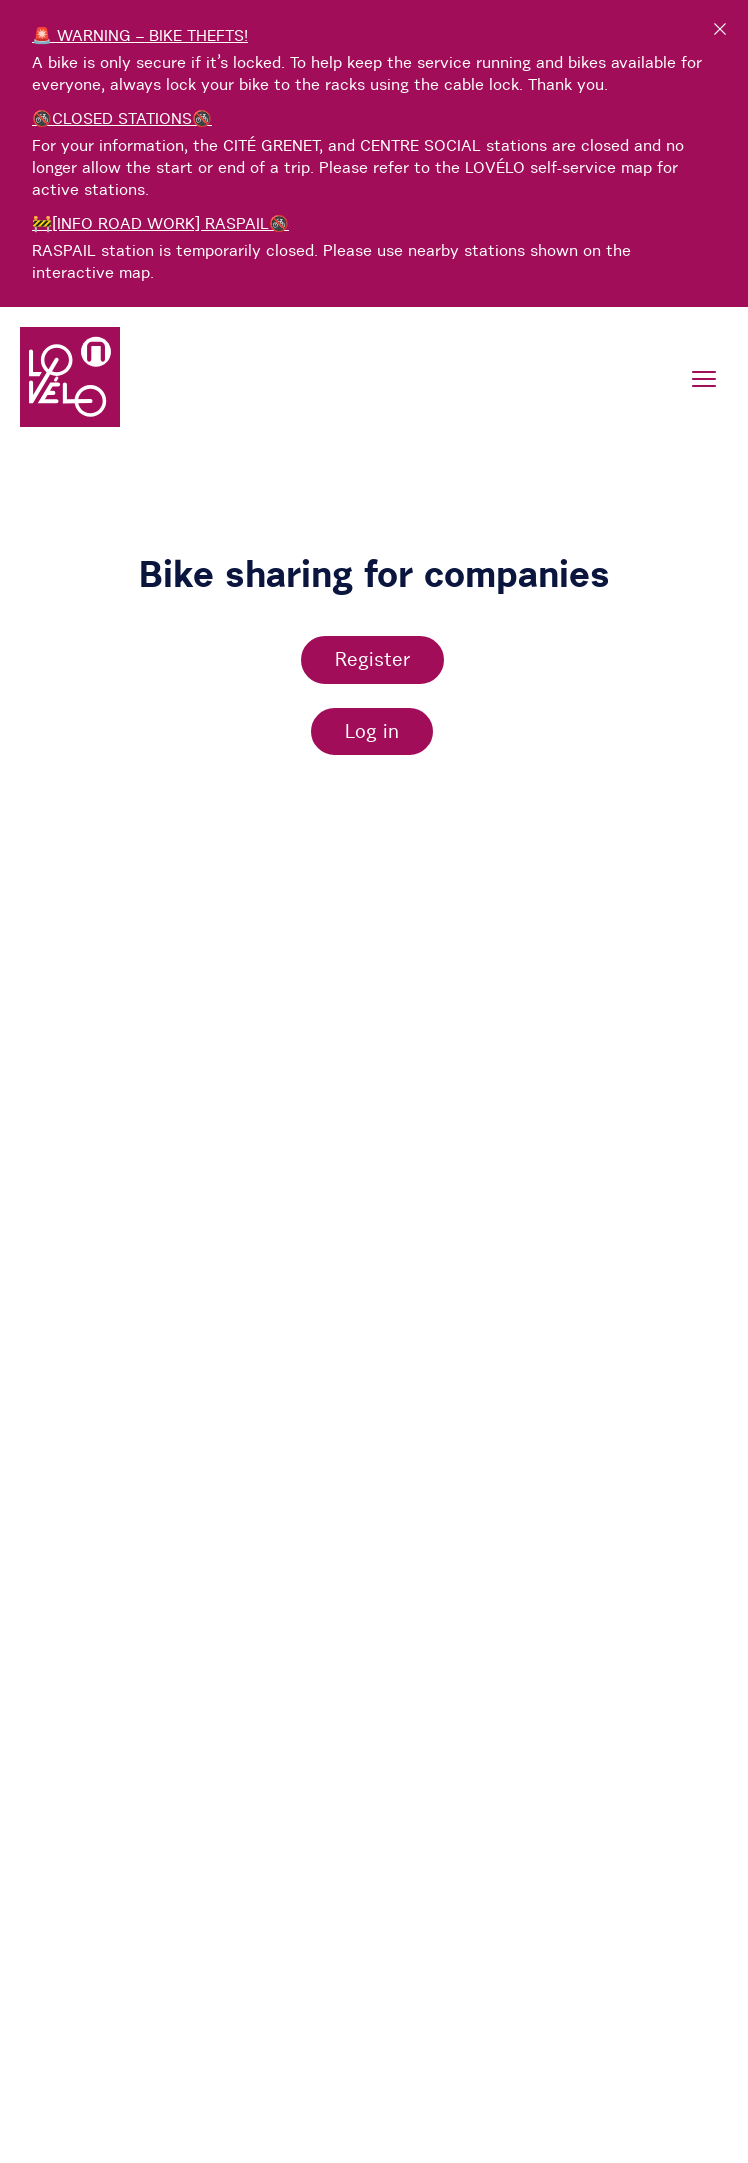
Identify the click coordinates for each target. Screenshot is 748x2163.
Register (372, 659)
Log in (372, 731)
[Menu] (704, 379)
